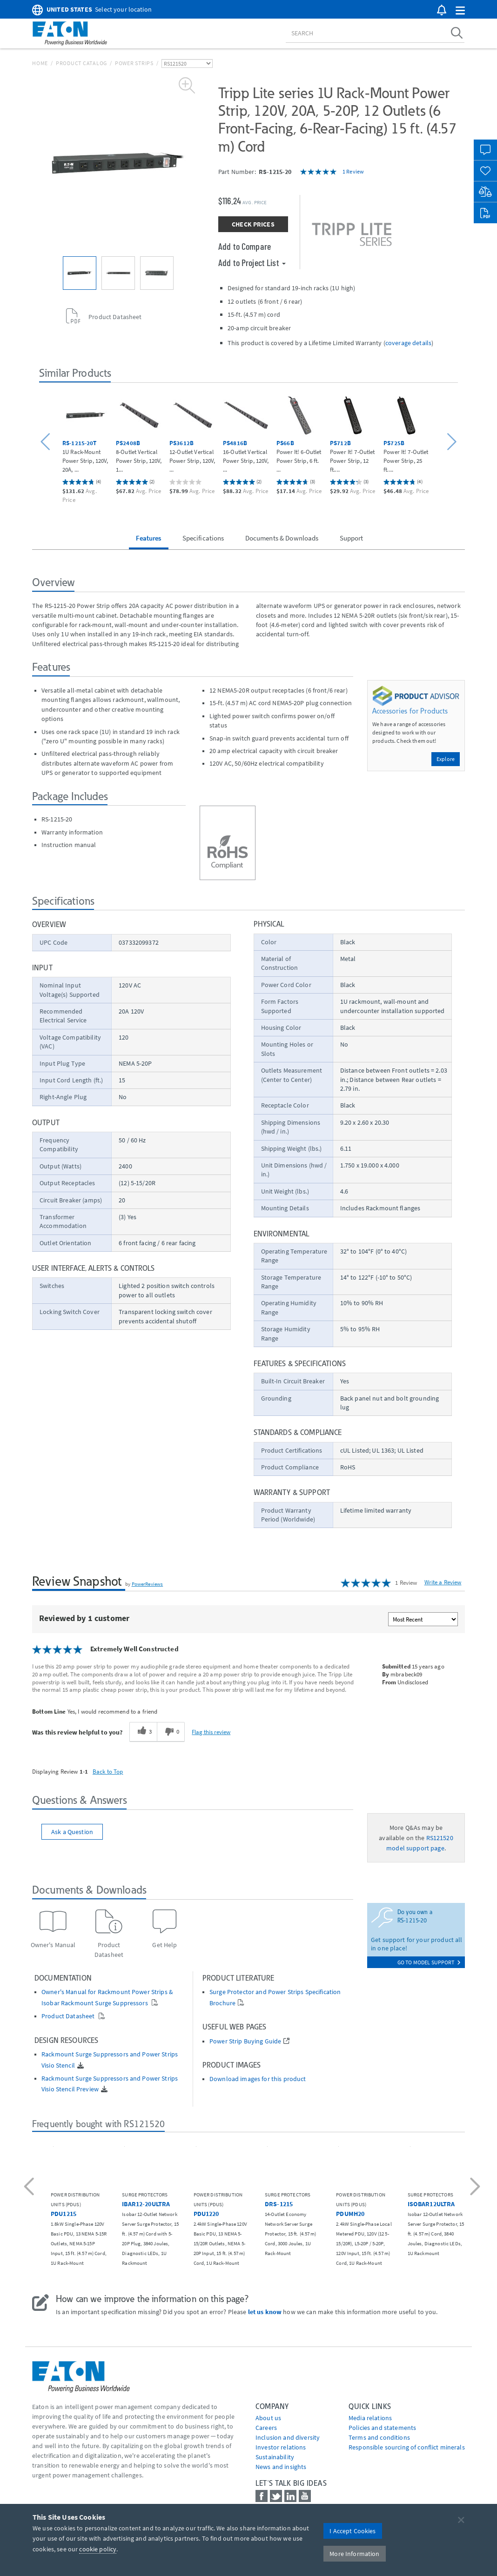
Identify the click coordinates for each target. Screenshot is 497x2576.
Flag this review (211, 1731)
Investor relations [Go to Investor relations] (280, 2447)
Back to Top (108, 1771)
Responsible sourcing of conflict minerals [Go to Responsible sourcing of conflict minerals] (407, 2447)
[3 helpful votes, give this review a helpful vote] (143, 1732)
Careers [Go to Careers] (266, 2427)
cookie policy (97, 2549)
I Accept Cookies (352, 2531)
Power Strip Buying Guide (245, 2041)
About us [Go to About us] (268, 2418)
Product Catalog (81, 63)
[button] (460, 11)
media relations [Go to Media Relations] (370, 2418)
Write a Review (443, 1582)
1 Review (353, 171)
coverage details (408, 343)
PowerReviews (147, 1584)
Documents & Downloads (282, 538)
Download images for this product (257, 2079)
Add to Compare (244, 246)
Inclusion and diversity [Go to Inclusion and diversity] (287, 2437)
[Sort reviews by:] (423, 1619)
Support (351, 538)
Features (148, 538)
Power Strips (134, 63)
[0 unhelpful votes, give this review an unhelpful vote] (171, 1732)
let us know (265, 2312)
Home (40, 63)
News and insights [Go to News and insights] (280, 2467)
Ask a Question (72, 1832)
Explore (446, 758)
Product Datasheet (68, 2016)
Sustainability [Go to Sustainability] (274, 2457)
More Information (354, 2553)
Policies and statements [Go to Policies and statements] (382, 2427)
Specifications (203, 538)
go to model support (428, 1962)
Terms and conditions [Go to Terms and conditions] (379, 2437)
